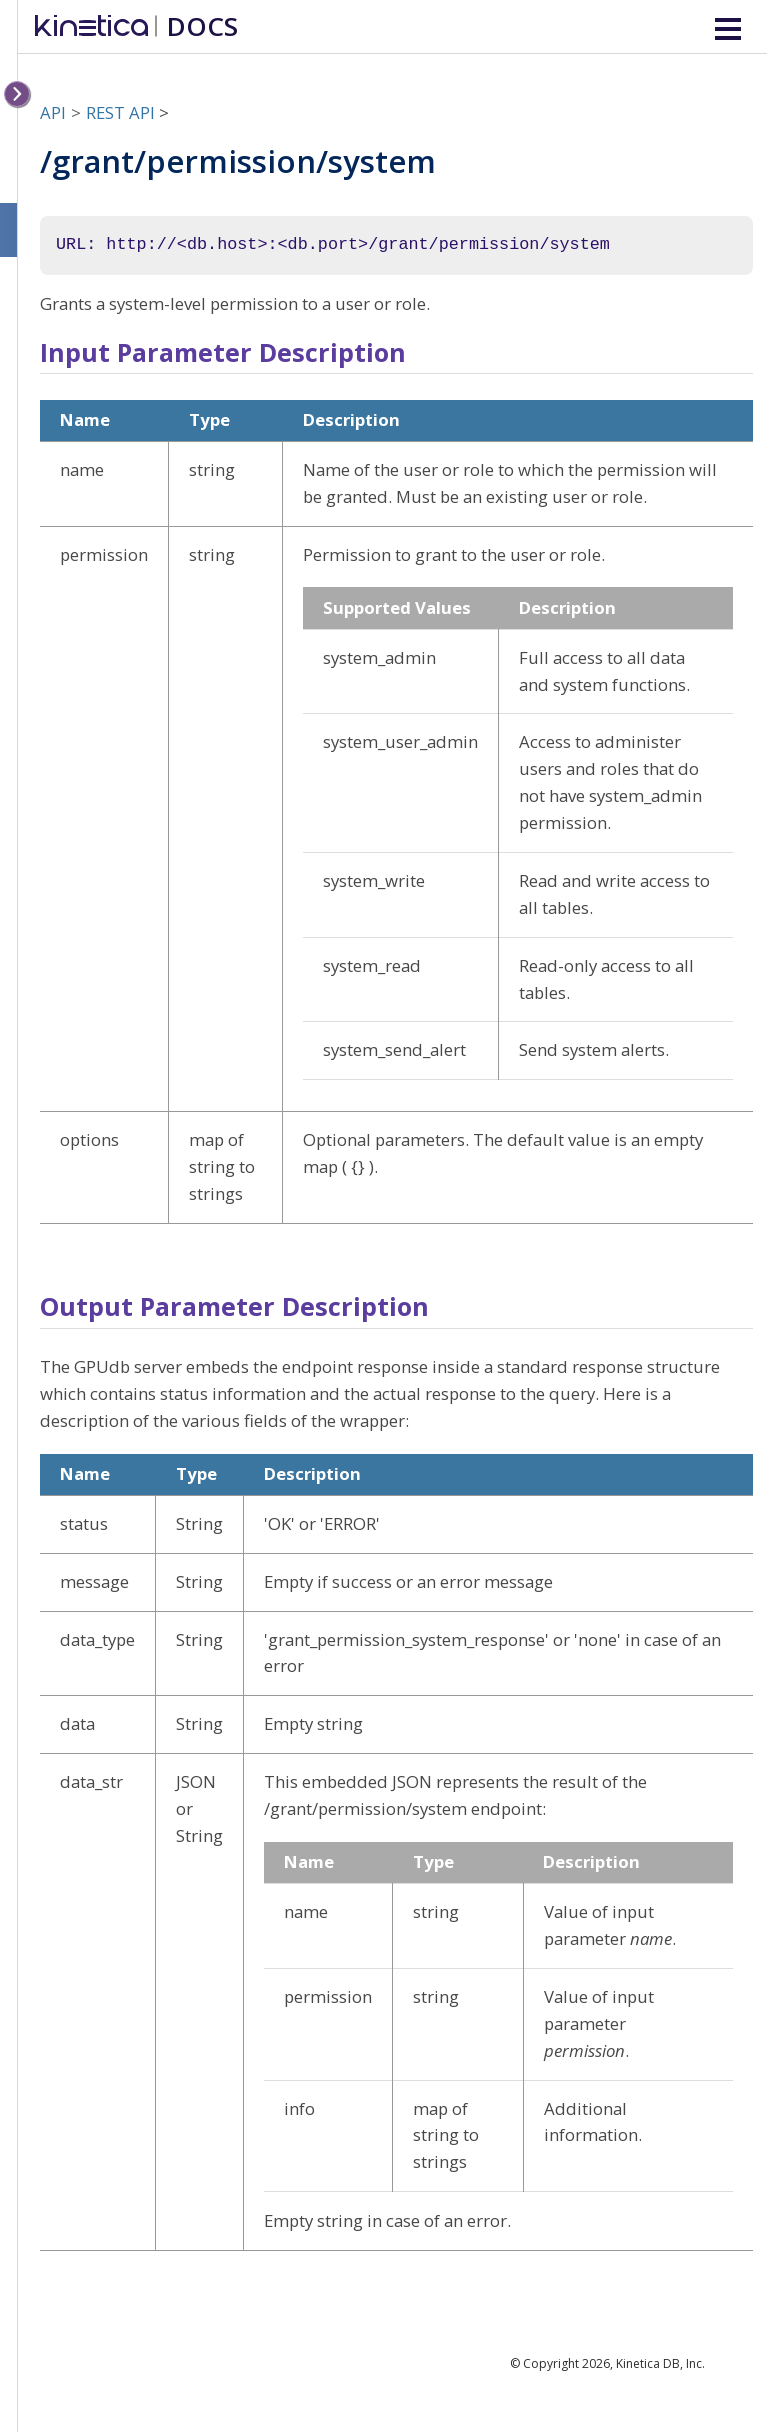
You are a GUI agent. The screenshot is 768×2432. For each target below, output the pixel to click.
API (53, 112)
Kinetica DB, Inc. (660, 2363)
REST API (120, 112)
